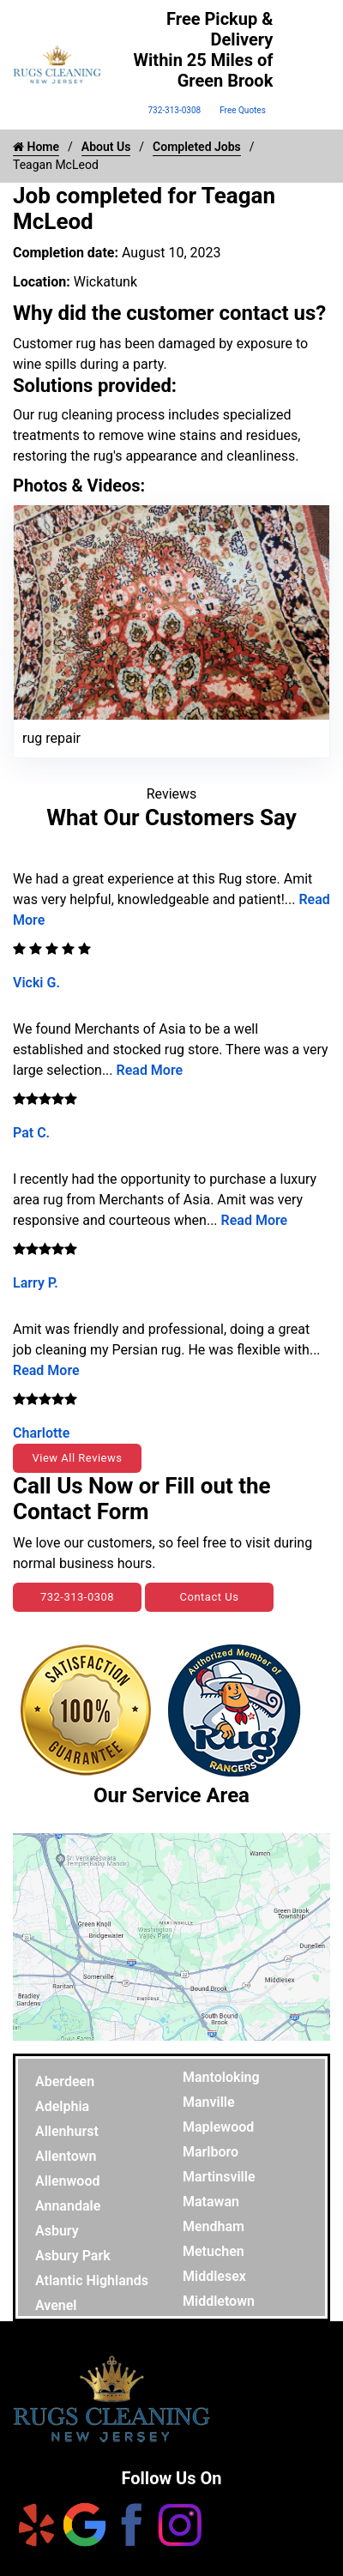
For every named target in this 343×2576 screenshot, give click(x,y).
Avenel (56, 2305)
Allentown (66, 2156)
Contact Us (209, 1596)
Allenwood (67, 2181)
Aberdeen (64, 2081)
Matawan (211, 2201)
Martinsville (219, 2177)
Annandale (67, 2206)
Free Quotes (243, 110)
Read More (150, 1070)
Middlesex (214, 2276)
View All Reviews (77, 1457)
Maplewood (218, 2127)
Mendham (213, 2226)
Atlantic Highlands (91, 2280)
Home (36, 147)
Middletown (219, 2301)
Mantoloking (221, 2077)
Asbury (57, 2231)
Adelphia (62, 2106)
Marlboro (210, 2152)
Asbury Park (73, 2255)
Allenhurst (67, 2131)
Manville (209, 2102)
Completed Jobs (197, 147)
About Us (106, 147)
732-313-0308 (174, 110)
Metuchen (213, 2251)
